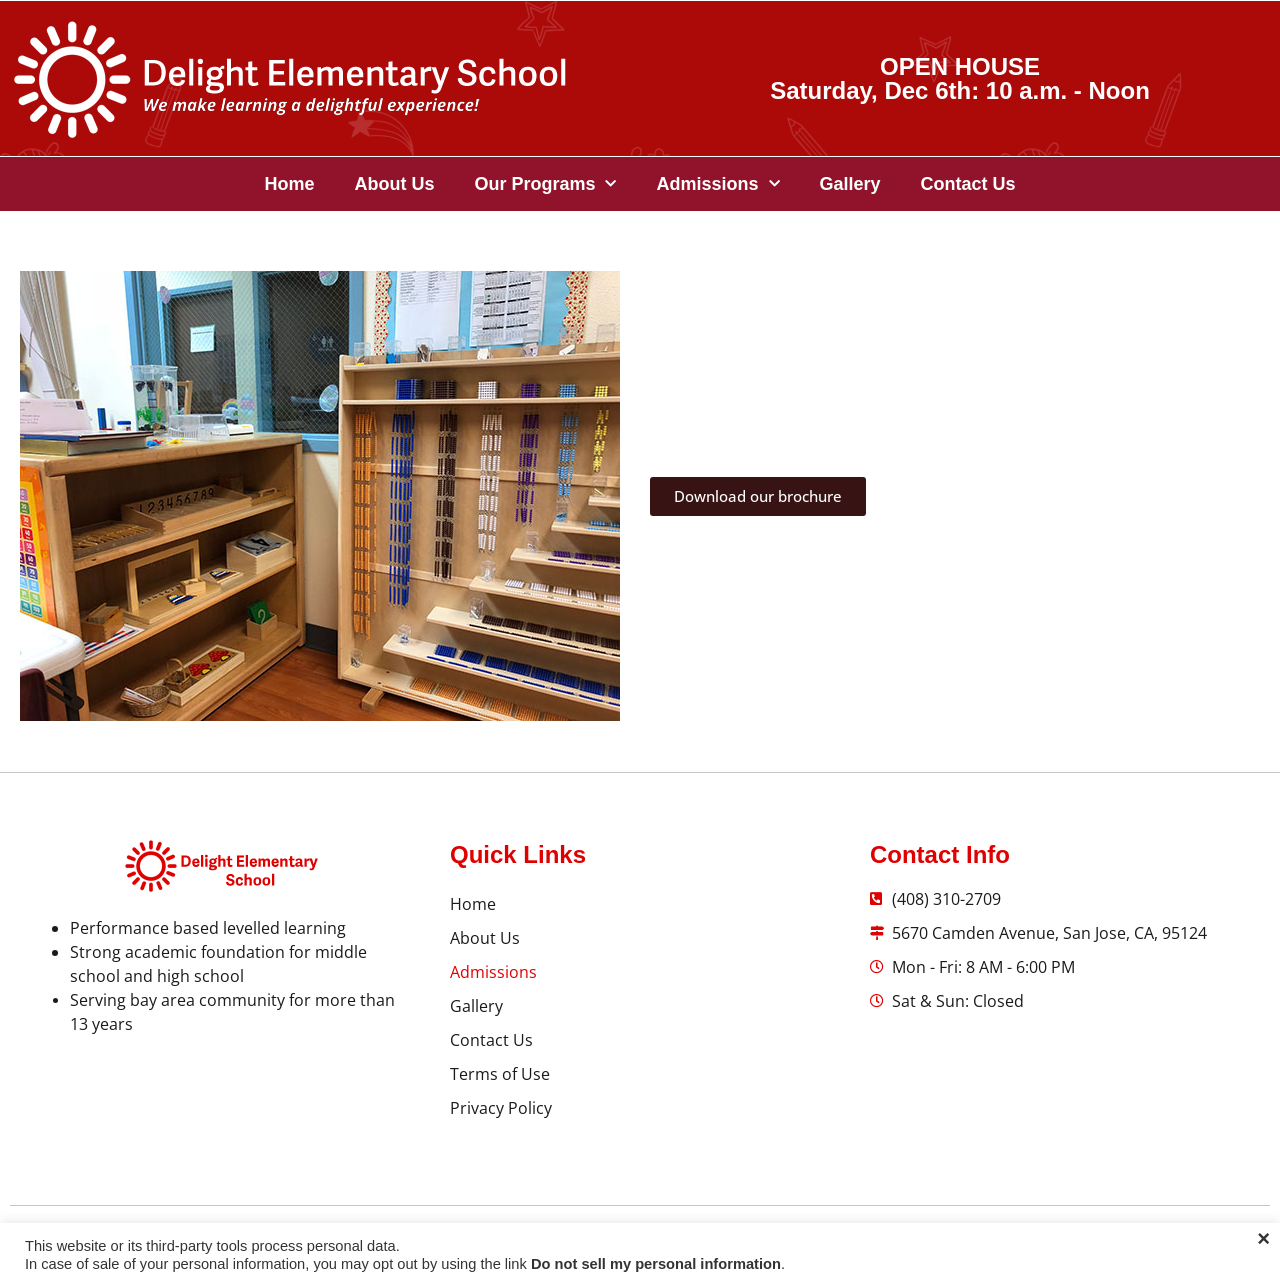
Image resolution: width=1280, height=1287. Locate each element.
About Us (394, 184)
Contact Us (968, 184)
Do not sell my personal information (656, 1264)
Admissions (717, 184)
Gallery (850, 184)
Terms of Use (500, 1074)
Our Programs (545, 184)
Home (289, 184)
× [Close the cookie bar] (1263, 1239)
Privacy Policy (501, 1108)
